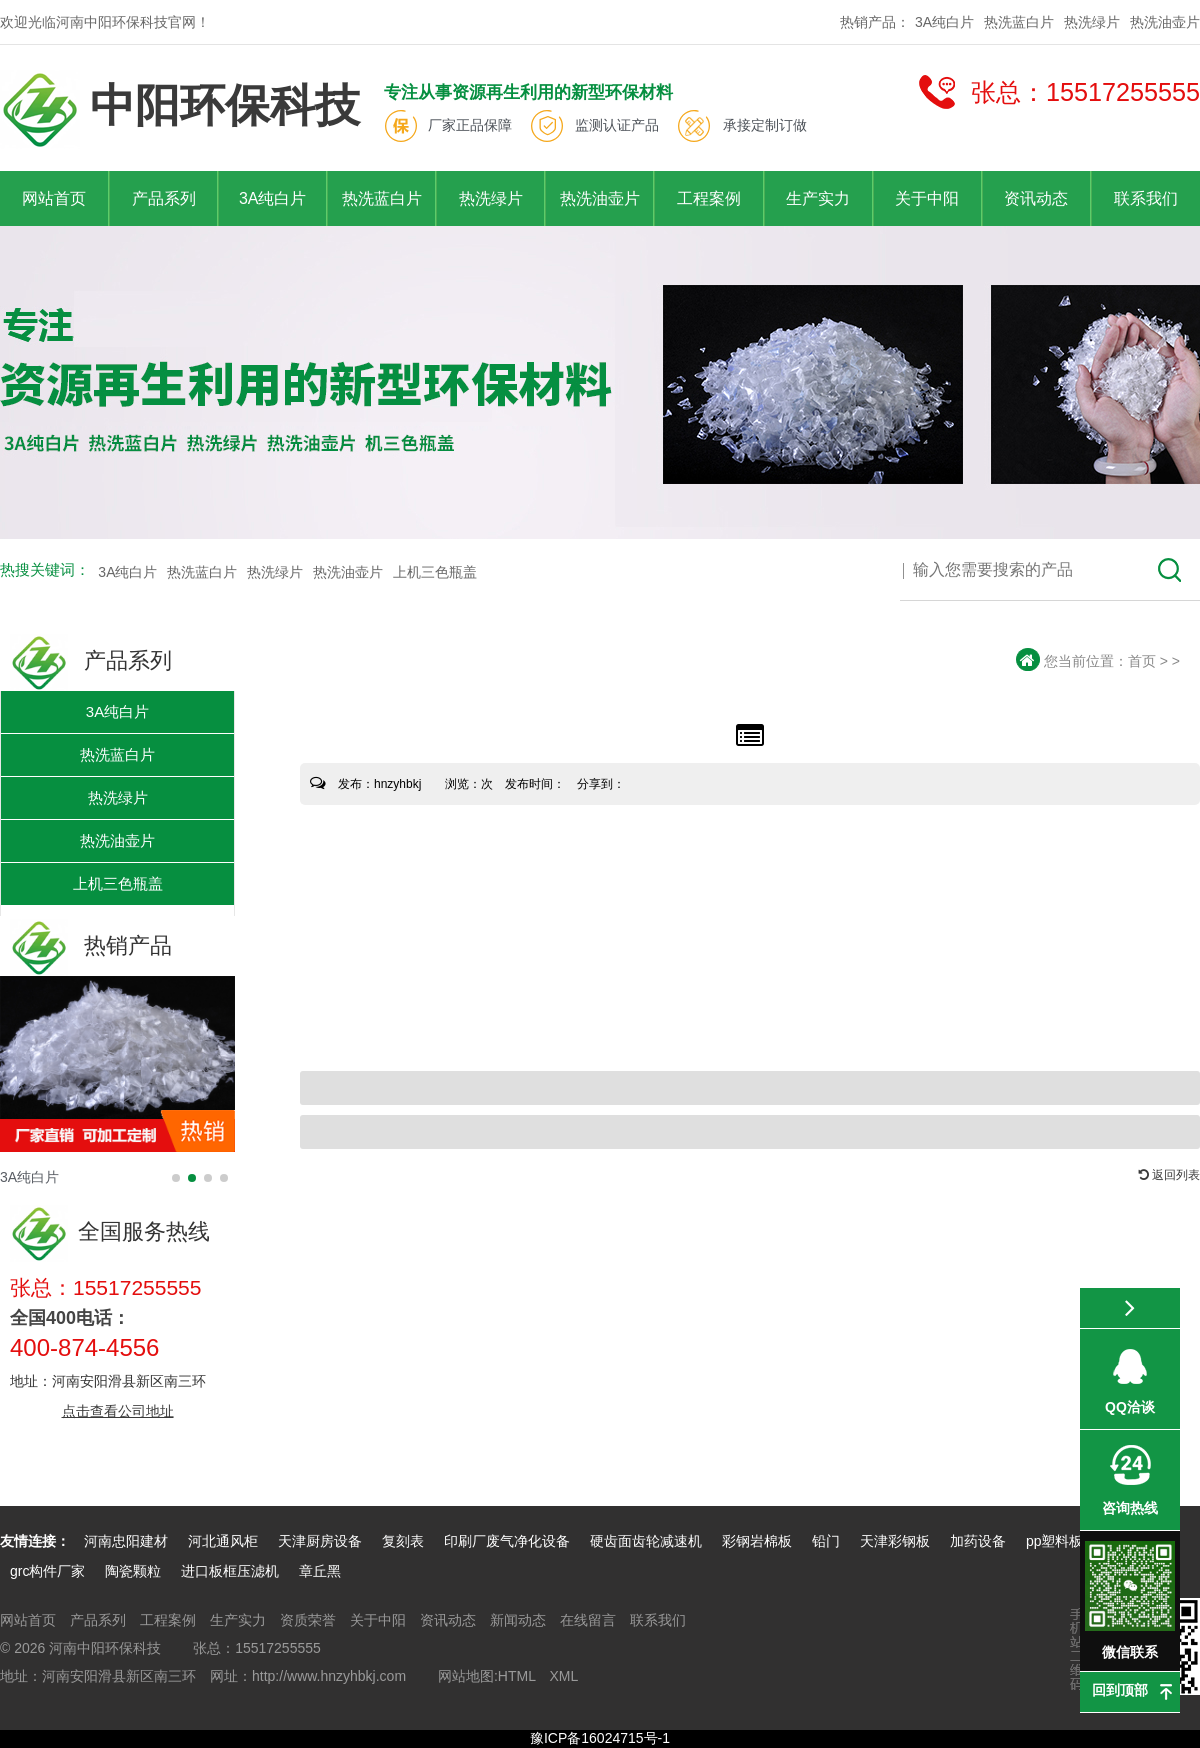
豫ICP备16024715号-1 (600, 1738)
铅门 (826, 1541)
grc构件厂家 (47, 1571)
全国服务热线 (110, 1231)
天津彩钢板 (895, 1541)
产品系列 (164, 198)
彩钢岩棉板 (757, 1541)
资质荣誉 (308, 1620)
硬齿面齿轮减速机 (646, 1541)
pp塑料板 (1056, 1541)
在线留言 (588, 1620)
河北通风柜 (223, 1541)
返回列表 (1169, 1175)
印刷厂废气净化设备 (507, 1541)
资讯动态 (1036, 198)
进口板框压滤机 (230, 1571)
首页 (1142, 661)
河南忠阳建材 (126, 1541)
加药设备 (978, 1541)
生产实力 (818, 198)
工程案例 (709, 198)
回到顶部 (1120, 1690)
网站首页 (54, 198)
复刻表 (403, 1541)
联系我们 (1146, 198)
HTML (517, 1676)
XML (563, 1676)
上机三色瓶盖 (435, 572)
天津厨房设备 (320, 1541)
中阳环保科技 (180, 109)
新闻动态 (518, 1620)
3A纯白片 (944, 22)
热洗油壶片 (1165, 22)
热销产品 (91, 945)
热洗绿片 (1092, 22)
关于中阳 (927, 198)
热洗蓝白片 (1019, 22)
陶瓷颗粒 (133, 1571)
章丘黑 (320, 1571)
